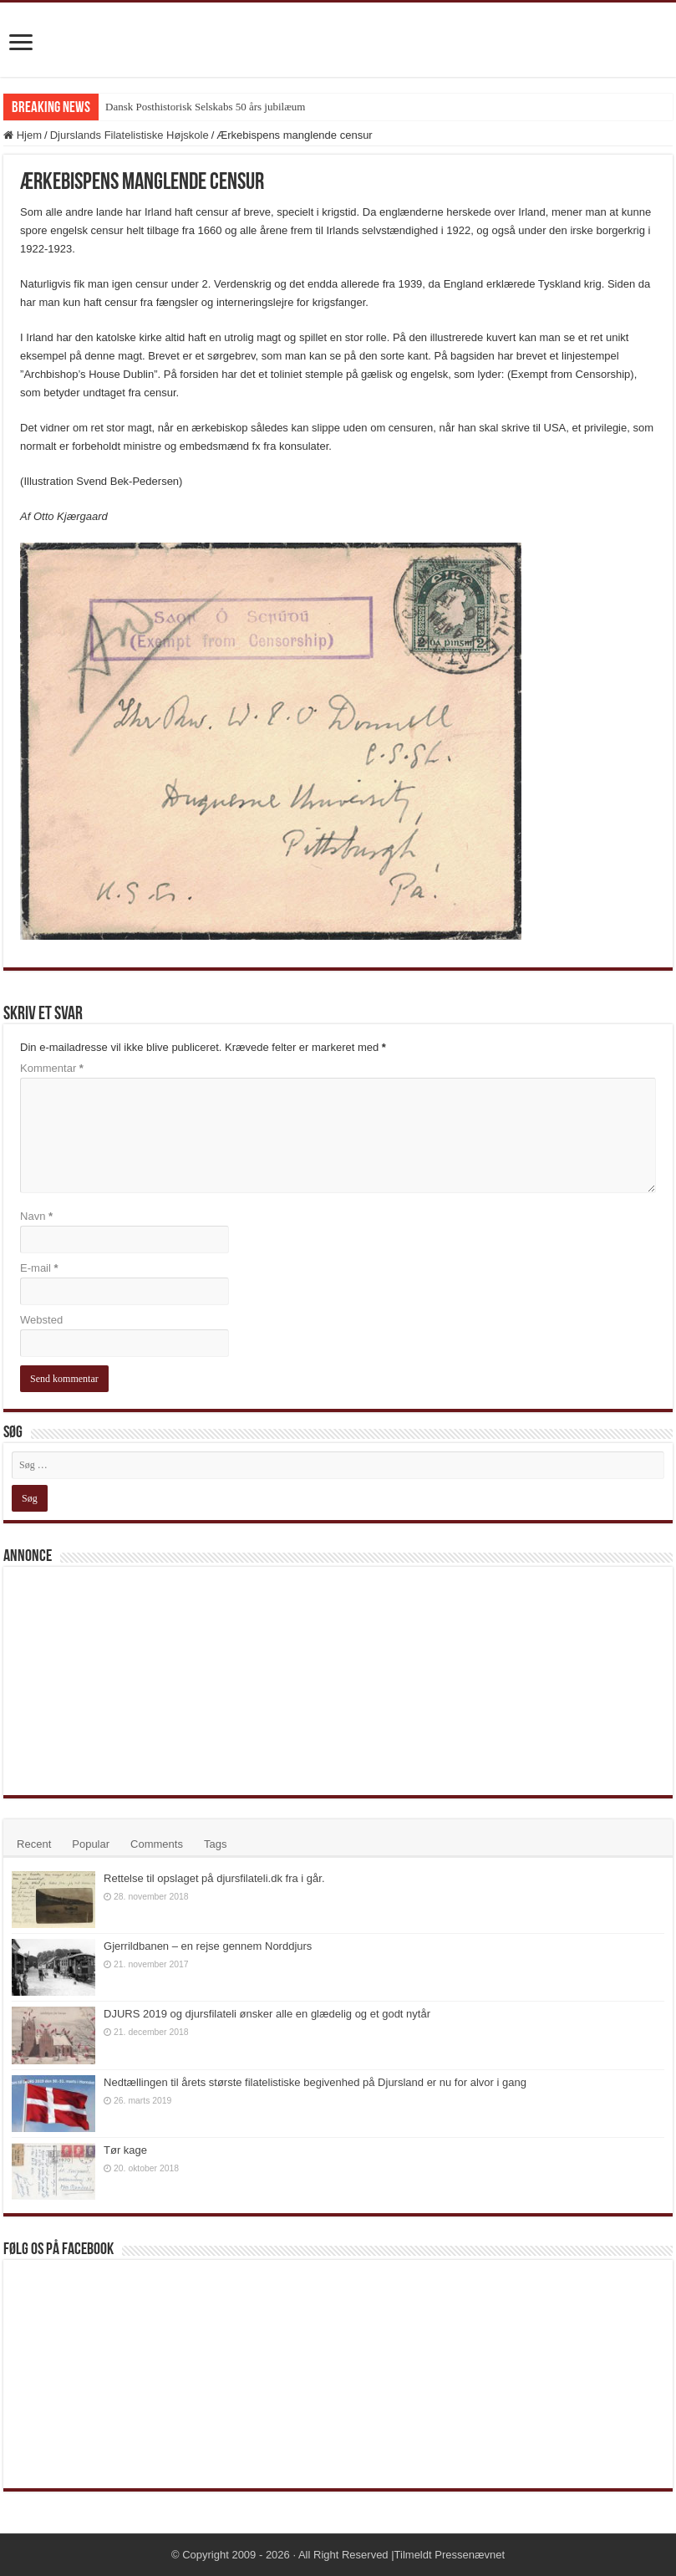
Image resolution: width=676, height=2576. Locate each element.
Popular (90, 1844)
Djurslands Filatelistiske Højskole (129, 135)
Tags (215, 1844)
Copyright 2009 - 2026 (236, 2554)
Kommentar (52, 1068)
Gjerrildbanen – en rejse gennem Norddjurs (208, 1946)
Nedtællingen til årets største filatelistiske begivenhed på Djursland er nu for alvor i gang (315, 2082)
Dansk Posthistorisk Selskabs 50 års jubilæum (205, 106)
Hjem (22, 135)
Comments (156, 1844)
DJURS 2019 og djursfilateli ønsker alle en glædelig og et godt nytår (267, 2013)
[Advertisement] (137, 1679)
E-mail (39, 1268)
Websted (41, 1320)
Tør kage (125, 2150)
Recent (34, 1844)
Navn (36, 1216)
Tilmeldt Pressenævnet (449, 2554)
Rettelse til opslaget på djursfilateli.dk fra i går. (214, 1878)
